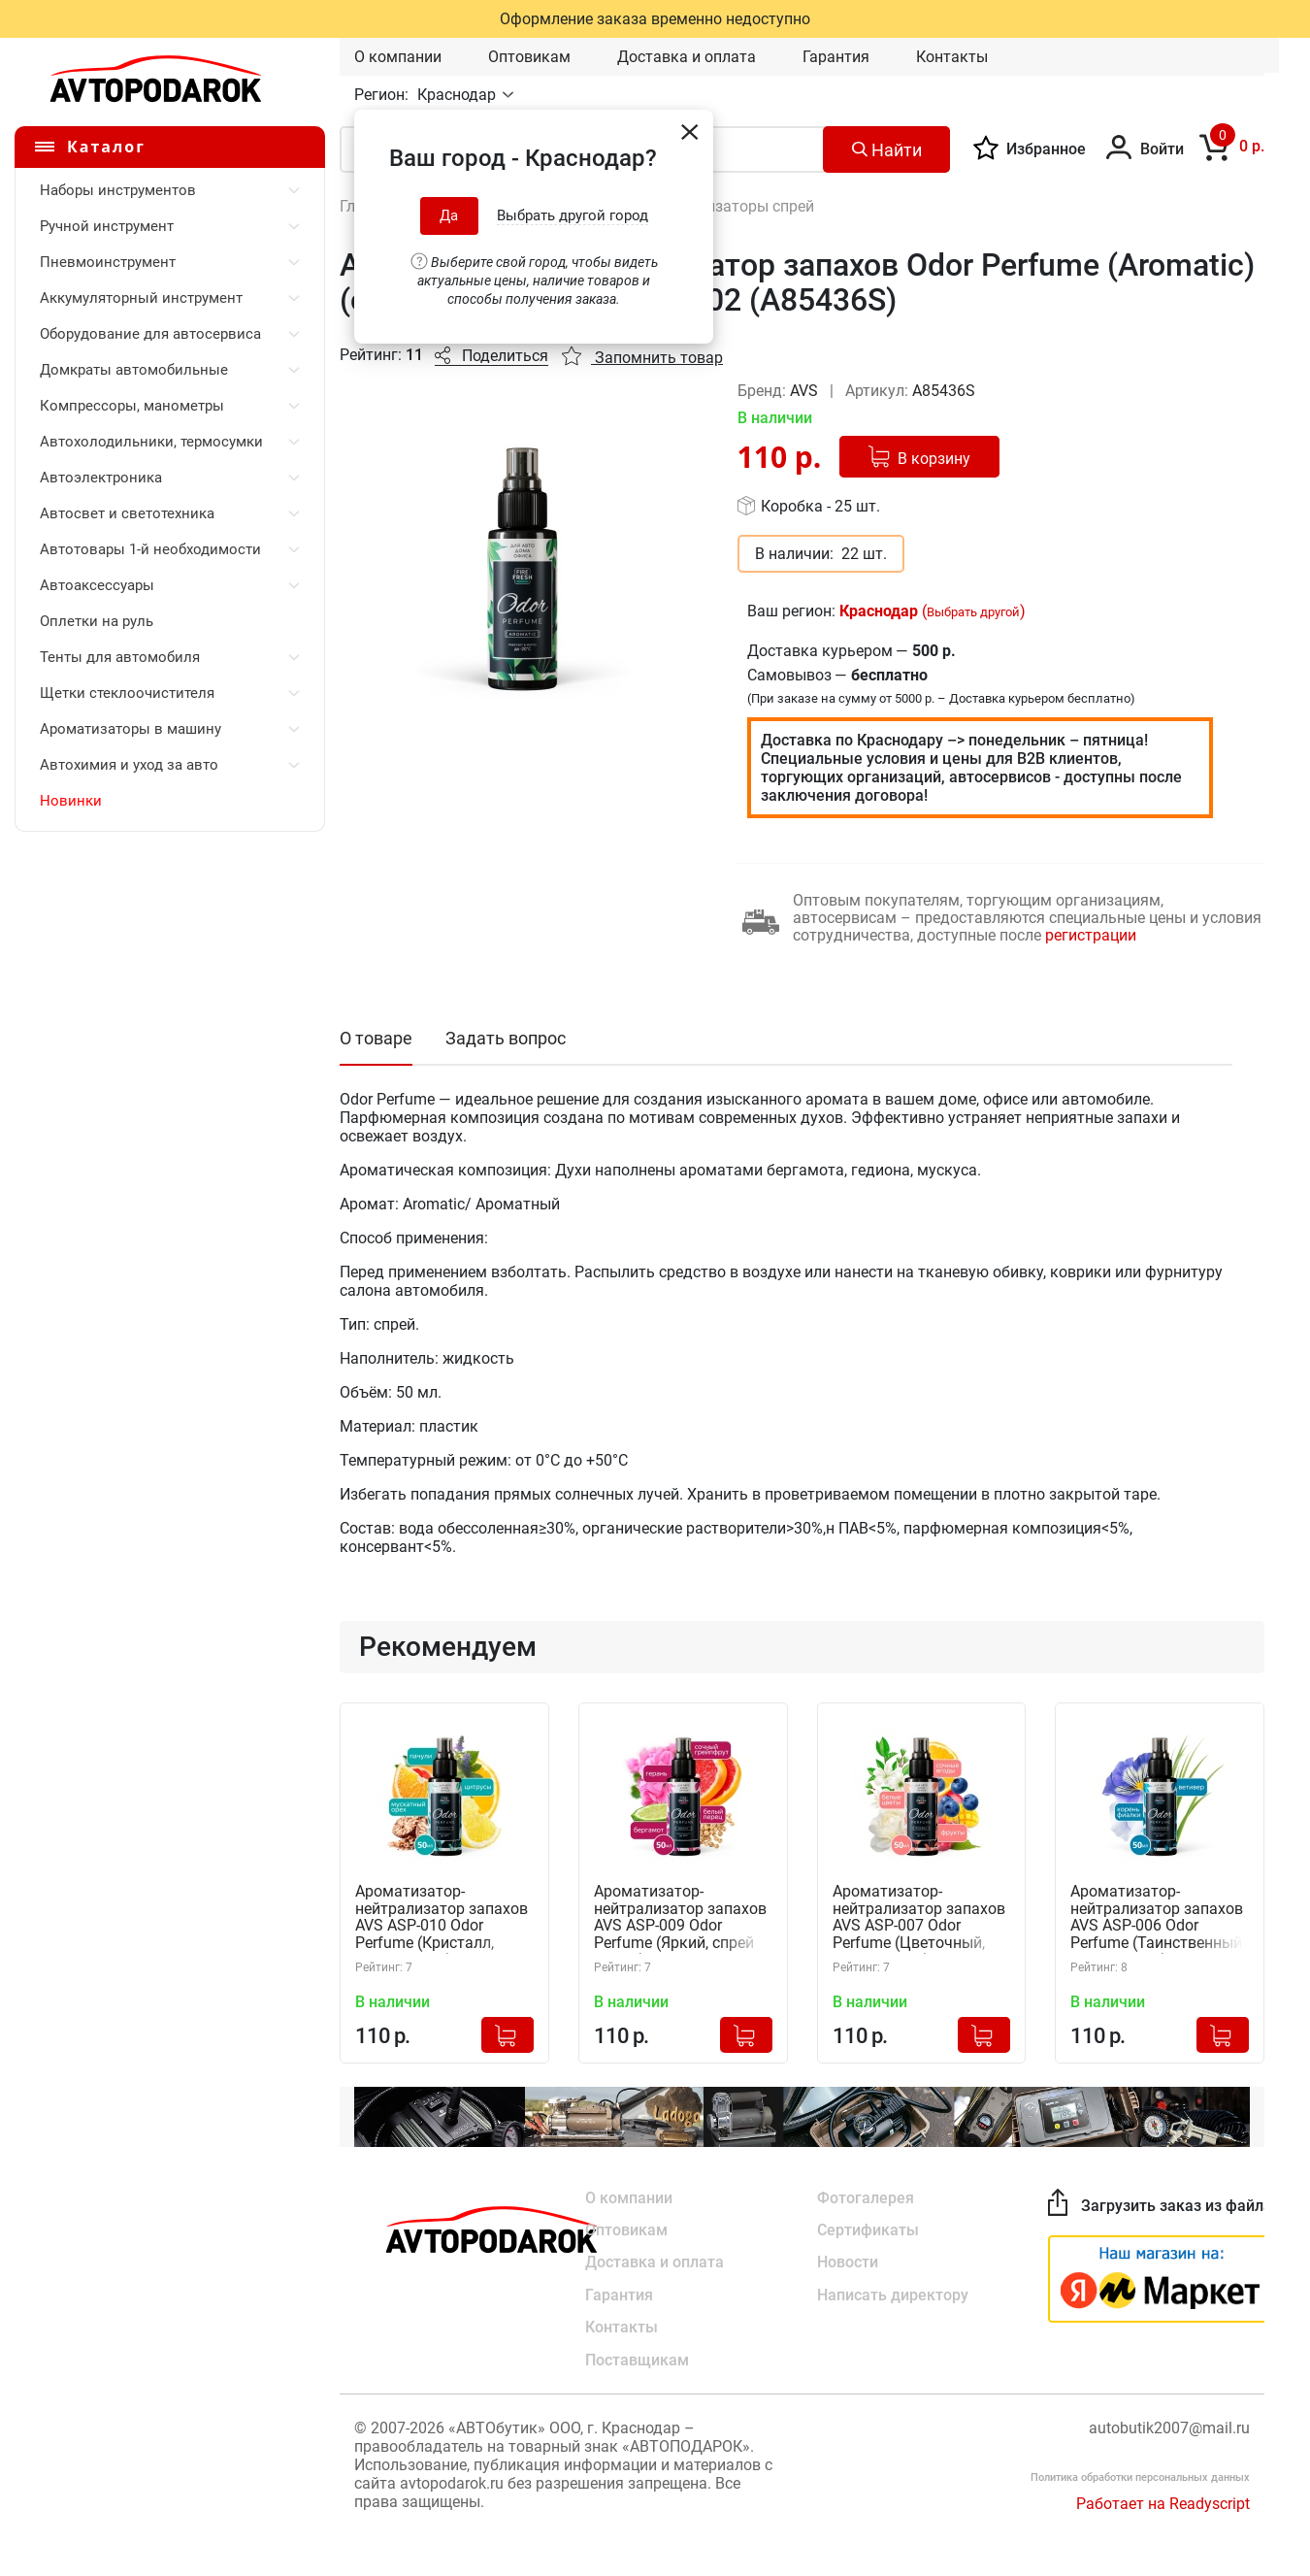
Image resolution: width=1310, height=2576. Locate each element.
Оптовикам (529, 57)
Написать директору (892, 2295)
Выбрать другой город (572, 215)
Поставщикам (637, 2361)
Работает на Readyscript (1163, 2504)
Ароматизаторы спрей (732, 206)
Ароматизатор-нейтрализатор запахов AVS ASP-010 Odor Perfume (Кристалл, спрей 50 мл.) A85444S (441, 1919)
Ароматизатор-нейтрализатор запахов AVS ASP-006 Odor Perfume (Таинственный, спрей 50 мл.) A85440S (1157, 1919)
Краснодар (458, 94)
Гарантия (835, 57)
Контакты (952, 57)
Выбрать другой (973, 612)
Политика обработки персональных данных (1140, 2478)
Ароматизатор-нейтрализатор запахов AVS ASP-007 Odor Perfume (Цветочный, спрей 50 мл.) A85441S (919, 1919)
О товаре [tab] (376, 1038)
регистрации (1090, 935)
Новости (847, 2262)
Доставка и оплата (686, 57)
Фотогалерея (865, 2196)
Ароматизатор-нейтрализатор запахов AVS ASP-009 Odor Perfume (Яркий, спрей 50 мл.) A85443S (680, 1919)
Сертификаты (868, 2229)
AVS (806, 390)
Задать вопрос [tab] (505, 1038)
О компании (398, 57)
